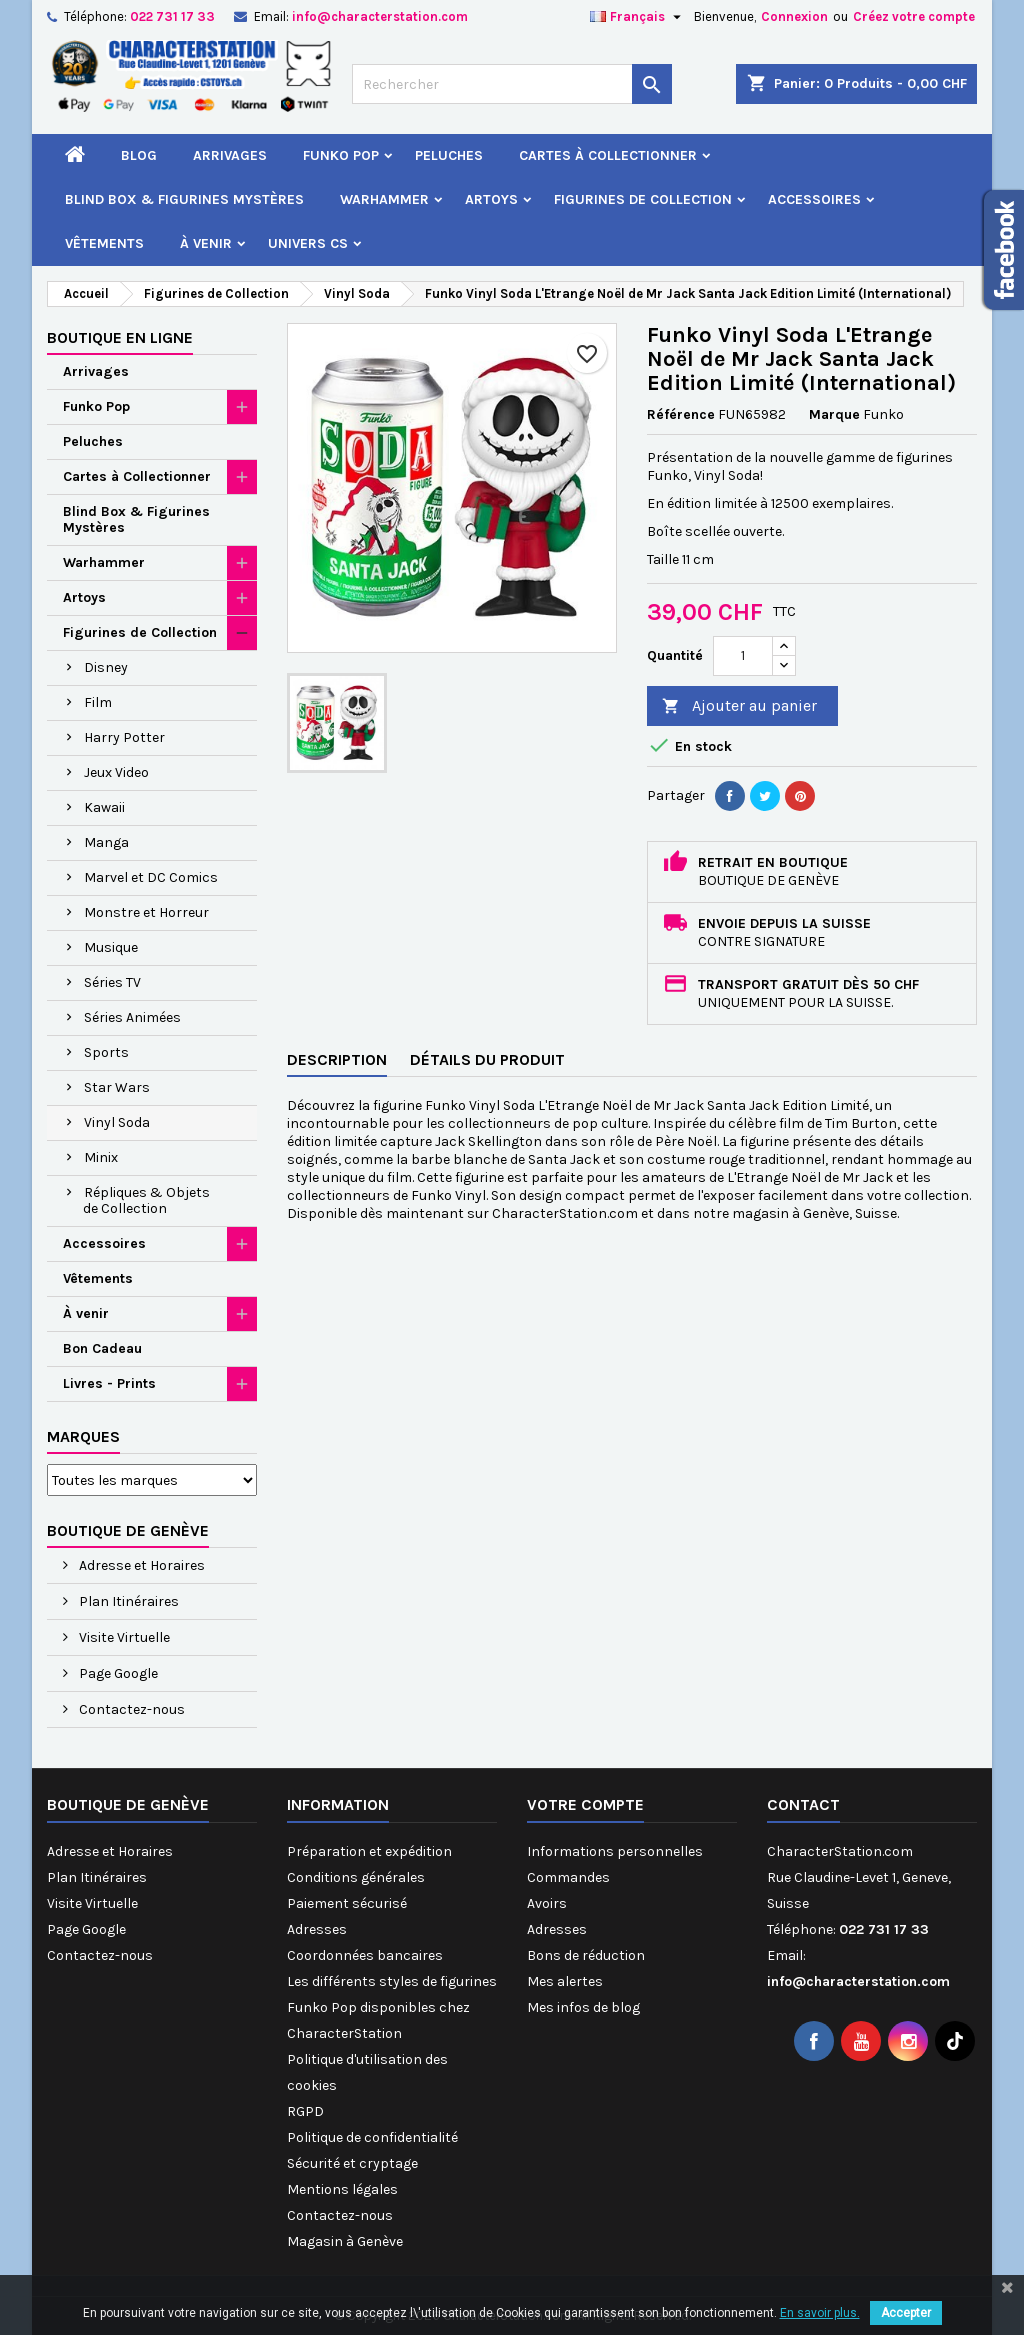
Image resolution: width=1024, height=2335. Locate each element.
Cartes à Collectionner (608, 155)
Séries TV (112, 982)
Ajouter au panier (739, 706)
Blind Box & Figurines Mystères (184, 199)
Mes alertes (565, 1981)
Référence (681, 414)
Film (98, 702)
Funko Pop (341, 155)
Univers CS (308, 243)
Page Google (117, 1673)
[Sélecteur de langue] (638, 17)
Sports (106, 1052)
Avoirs (547, 1903)
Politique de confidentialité (372, 2137)
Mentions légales (342, 2189)
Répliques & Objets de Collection (146, 1200)
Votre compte (585, 1804)
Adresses (317, 1929)
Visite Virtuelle (123, 1637)
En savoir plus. (820, 2313)
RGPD (305, 2111)
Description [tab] (337, 1059)
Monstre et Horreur (146, 912)
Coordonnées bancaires (365, 1955)
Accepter (906, 2313)
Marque (834, 414)
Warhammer (384, 199)
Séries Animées (132, 1017)
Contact (803, 1804)
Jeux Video (116, 772)
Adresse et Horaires (140, 1565)
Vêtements (104, 243)
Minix (101, 1157)
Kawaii (104, 807)
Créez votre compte (914, 16)
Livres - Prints (109, 1383)
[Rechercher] (512, 84)
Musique (111, 947)
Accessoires (814, 199)
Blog (139, 155)
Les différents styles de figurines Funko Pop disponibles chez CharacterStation (392, 2007)
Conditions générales (356, 1877)
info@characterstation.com (380, 16)
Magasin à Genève (345, 2241)
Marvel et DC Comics (151, 877)
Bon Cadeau (102, 1348)
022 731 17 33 (172, 16)
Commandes (568, 1877)
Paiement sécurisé (347, 1903)
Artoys (491, 199)
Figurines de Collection (643, 199)
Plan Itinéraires (127, 1601)
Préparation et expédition (369, 1851)
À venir (206, 243)
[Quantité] (743, 656)
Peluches (449, 155)
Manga (106, 842)
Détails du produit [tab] (487, 1059)
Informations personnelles (615, 1851)
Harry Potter (124, 737)
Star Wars (117, 1087)
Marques (83, 1436)
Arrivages (230, 155)
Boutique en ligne (120, 337)
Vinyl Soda (117, 1122)
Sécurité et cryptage (352, 2163)
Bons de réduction (586, 1955)
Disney (106, 667)
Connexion (794, 16)
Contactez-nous (130, 1709)
